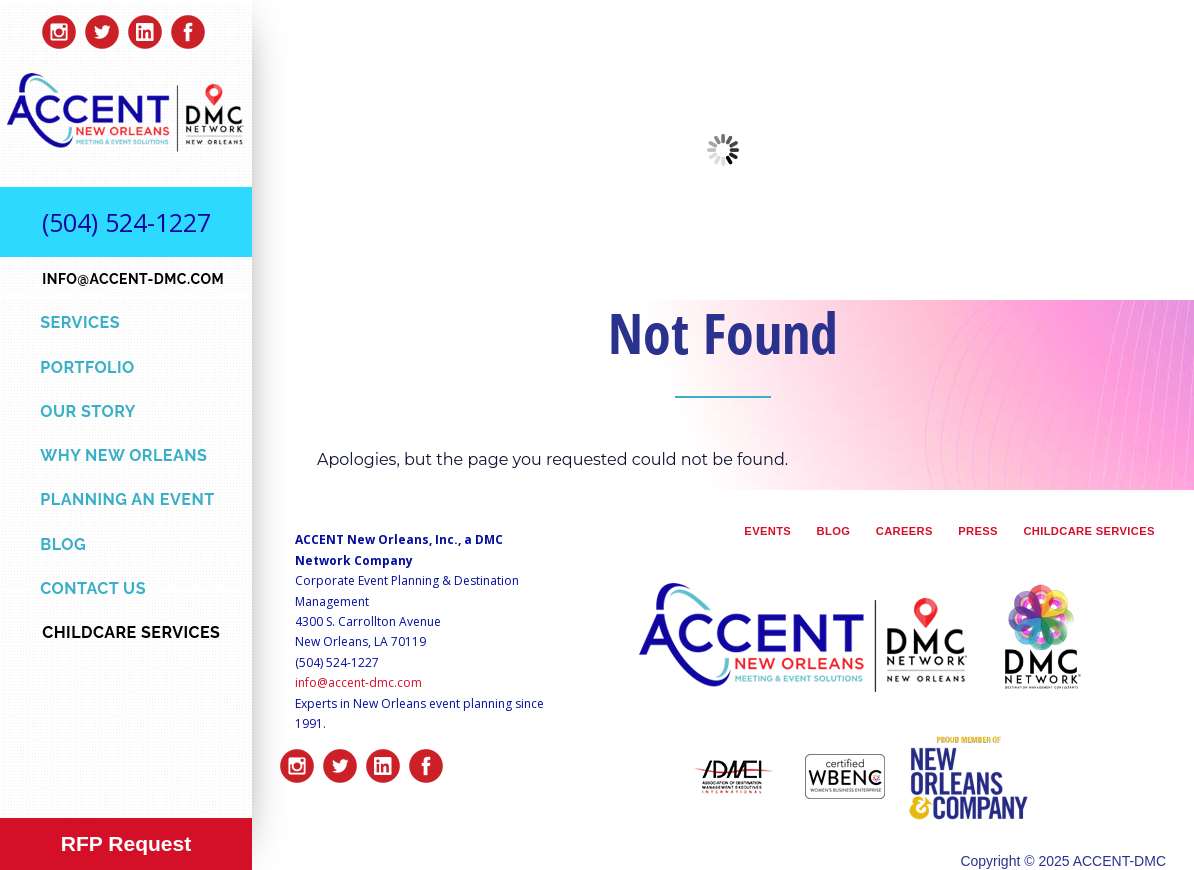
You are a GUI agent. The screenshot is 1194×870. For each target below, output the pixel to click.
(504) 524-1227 (126, 222)
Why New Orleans (123, 455)
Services (80, 322)
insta (59, 27)
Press (978, 531)
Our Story (88, 411)
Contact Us (93, 588)
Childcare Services (1088, 531)
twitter (102, 27)
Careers (904, 531)
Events (767, 531)
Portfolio (87, 367)
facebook (188, 27)
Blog (63, 544)
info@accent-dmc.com (358, 682)
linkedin (145, 27)
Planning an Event (127, 499)
